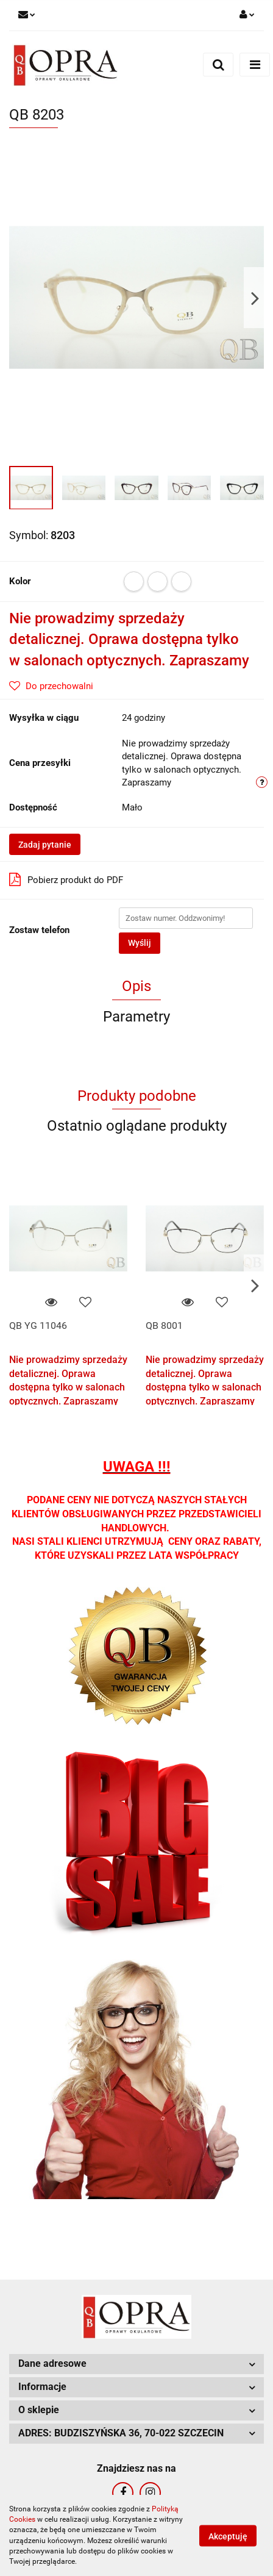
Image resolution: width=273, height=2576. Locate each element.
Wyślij (139, 943)
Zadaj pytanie (44, 845)
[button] (136, 2364)
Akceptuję (227, 2536)
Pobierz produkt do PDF (66, 879)
